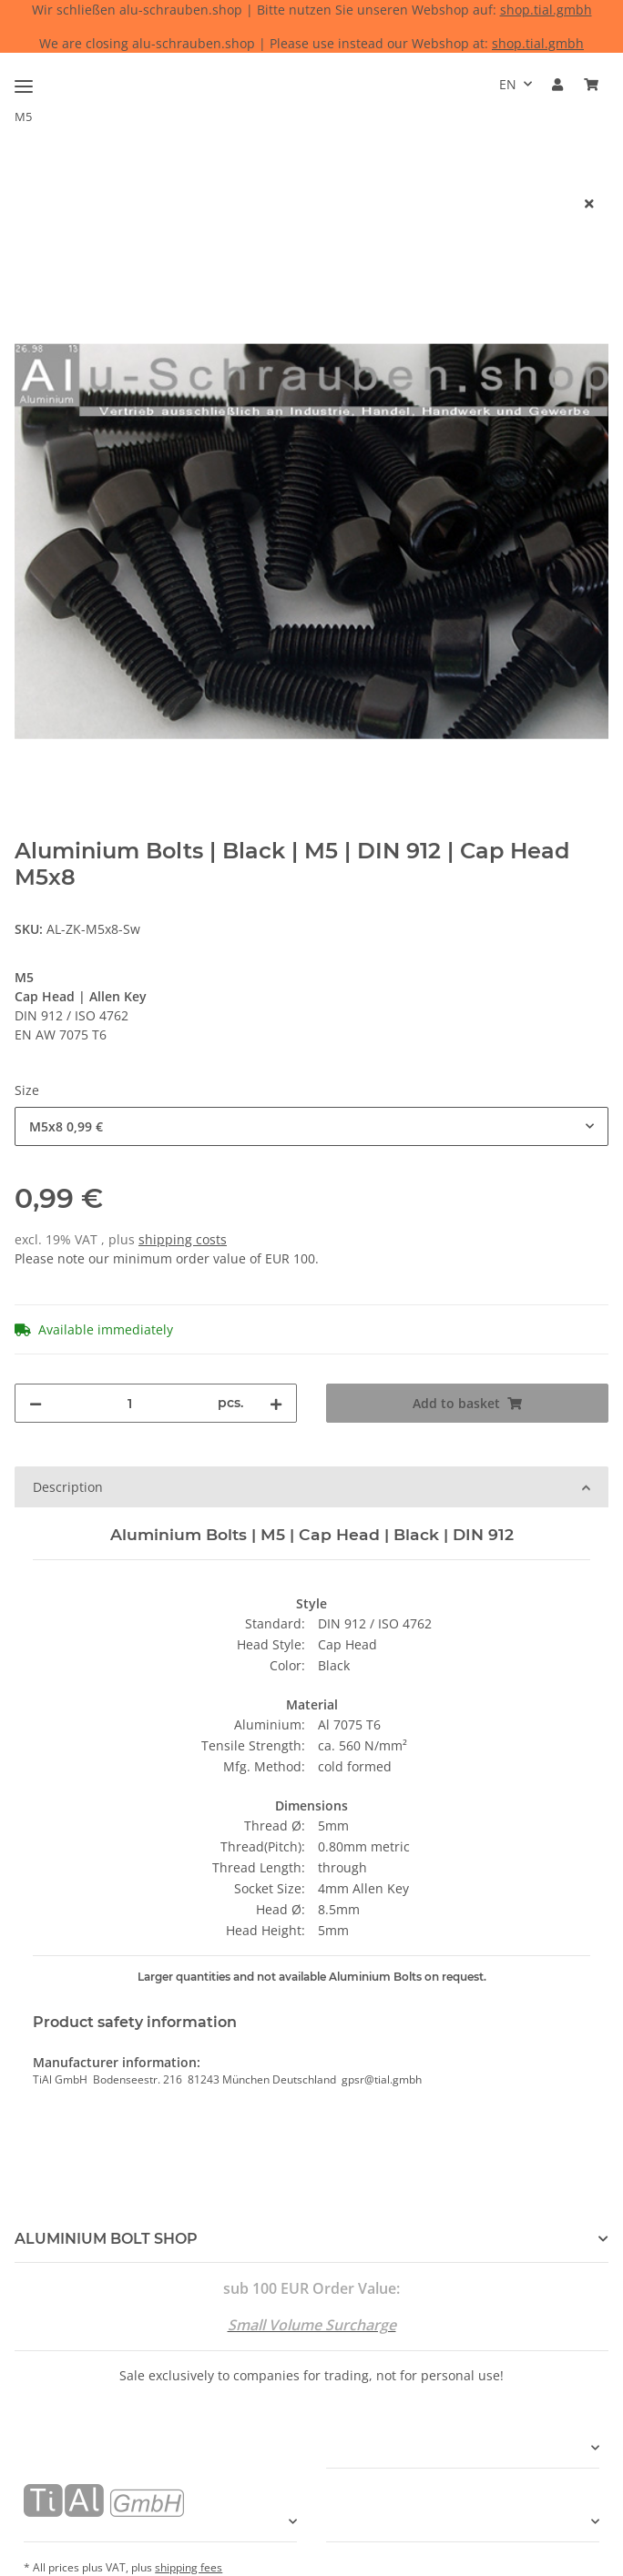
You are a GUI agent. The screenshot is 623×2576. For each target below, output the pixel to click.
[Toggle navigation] (24, 78)
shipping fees (188, 2567)
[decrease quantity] (35, 1403)
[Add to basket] (29, 174)
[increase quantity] (276, 1403)
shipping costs (182, 1239)
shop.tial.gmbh (546, 9)
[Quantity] (130, 1403)
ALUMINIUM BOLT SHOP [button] (106, 2238)
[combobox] (311, 1126)
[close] (589, 203)
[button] (557, 84)
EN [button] (507, 84)
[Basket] (591, 84)
